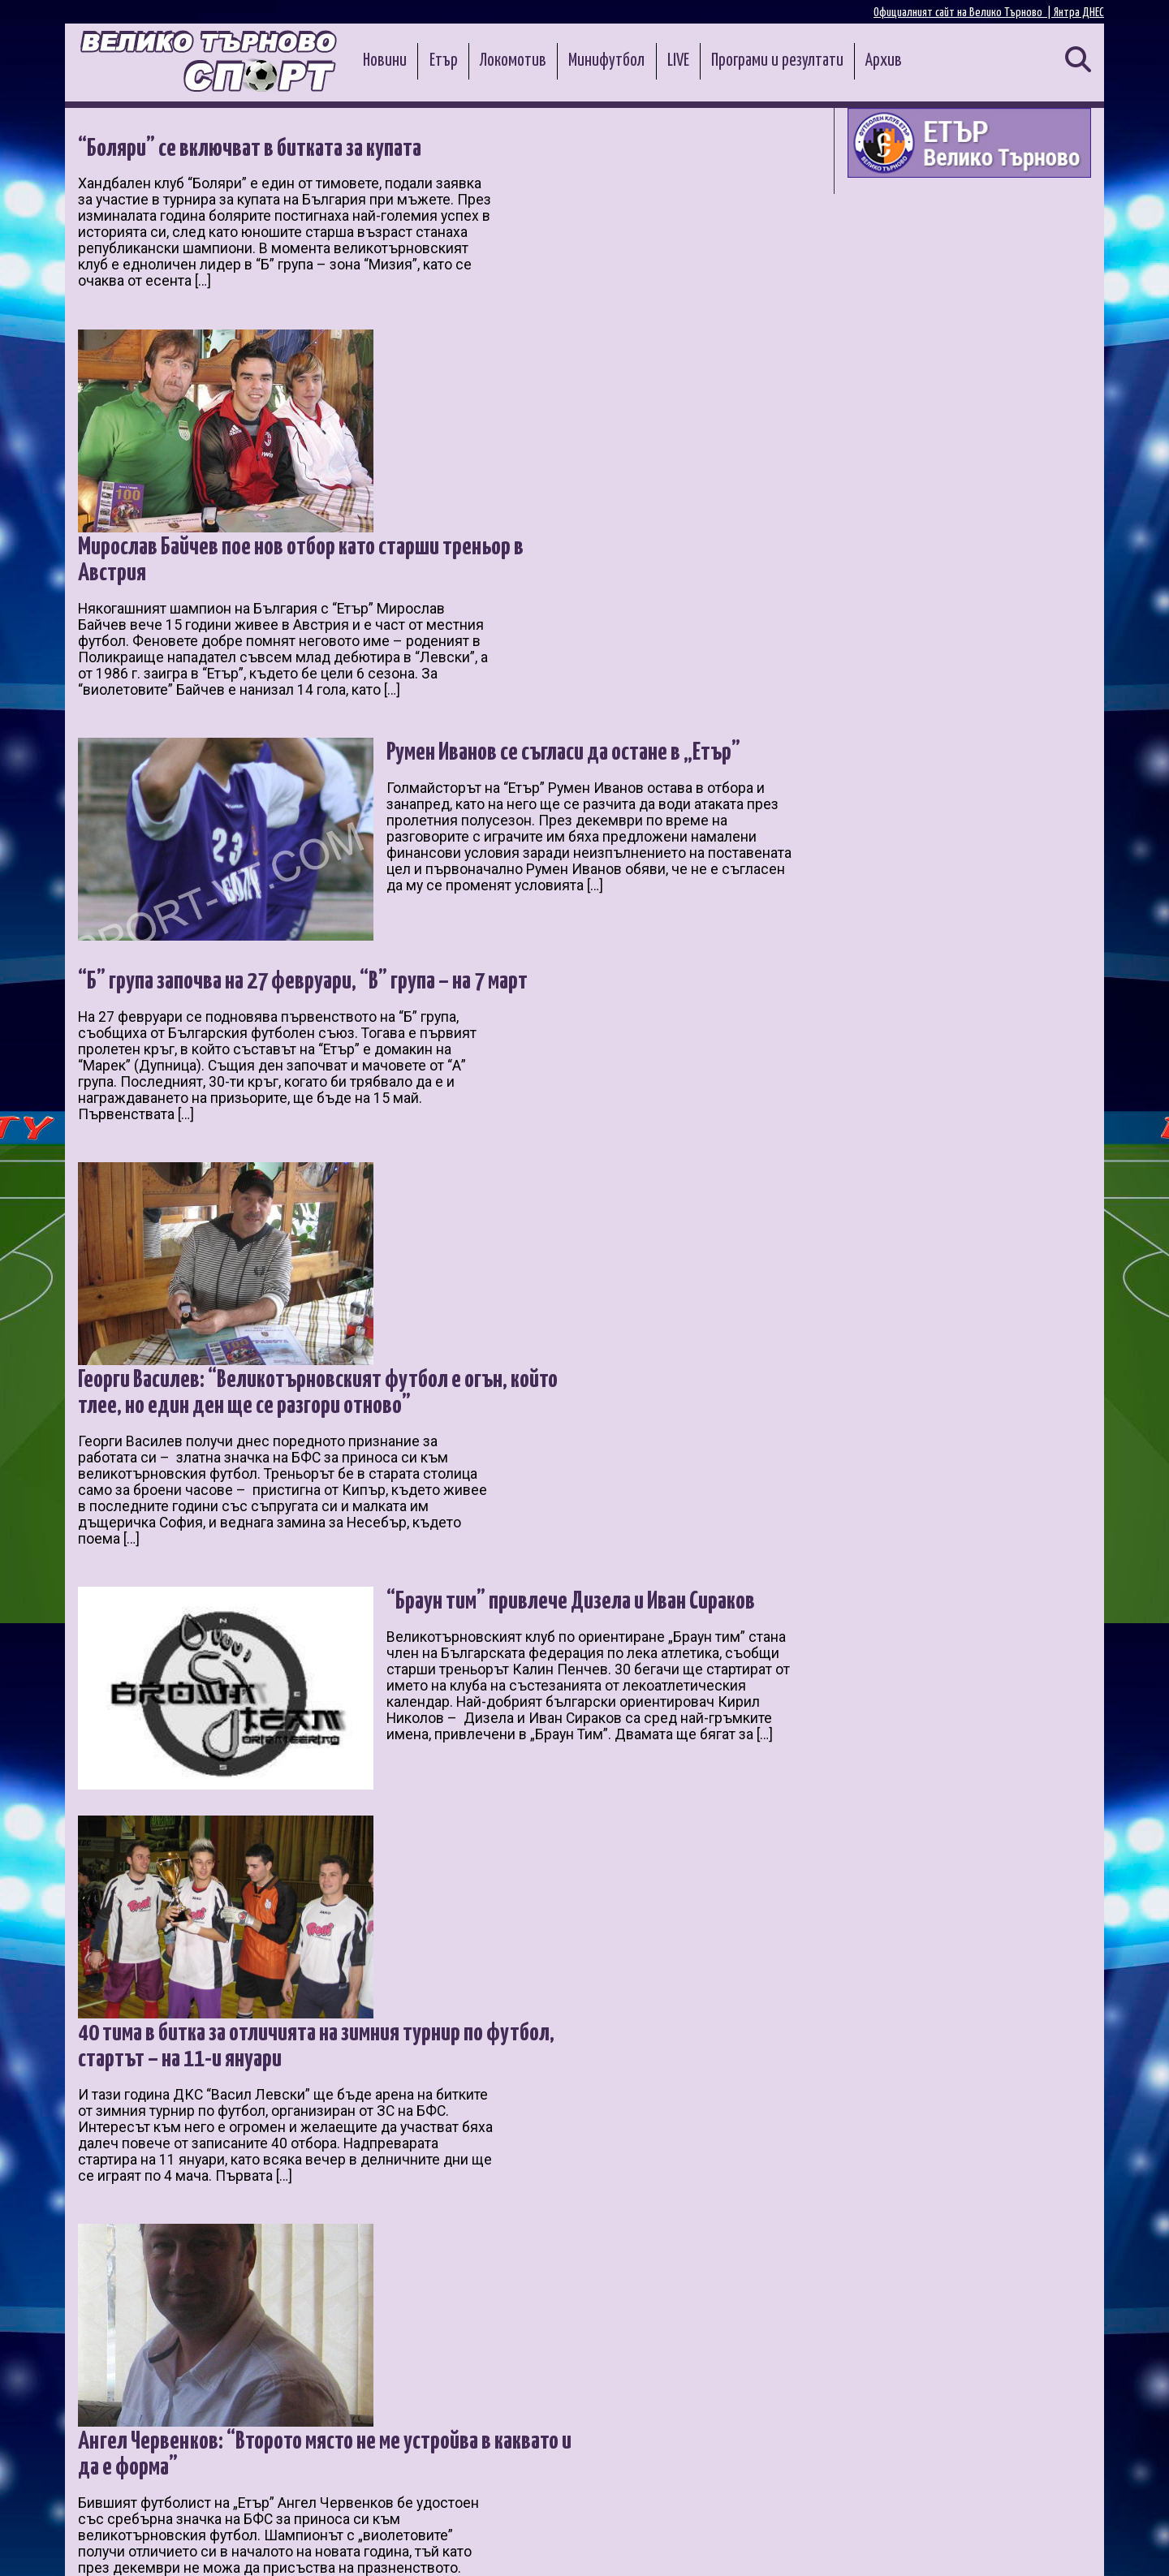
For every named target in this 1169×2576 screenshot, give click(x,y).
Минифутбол (606, 61)
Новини (385, 61)
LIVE (678, 61)
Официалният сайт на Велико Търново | (964, 12)
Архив (883, 61)
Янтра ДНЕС (1079, 12)
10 (358, 2381)
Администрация (289, 2545)
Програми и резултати (777, 61)
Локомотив (513, 61)
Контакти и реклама (1046, 2545)
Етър (443, 61)
